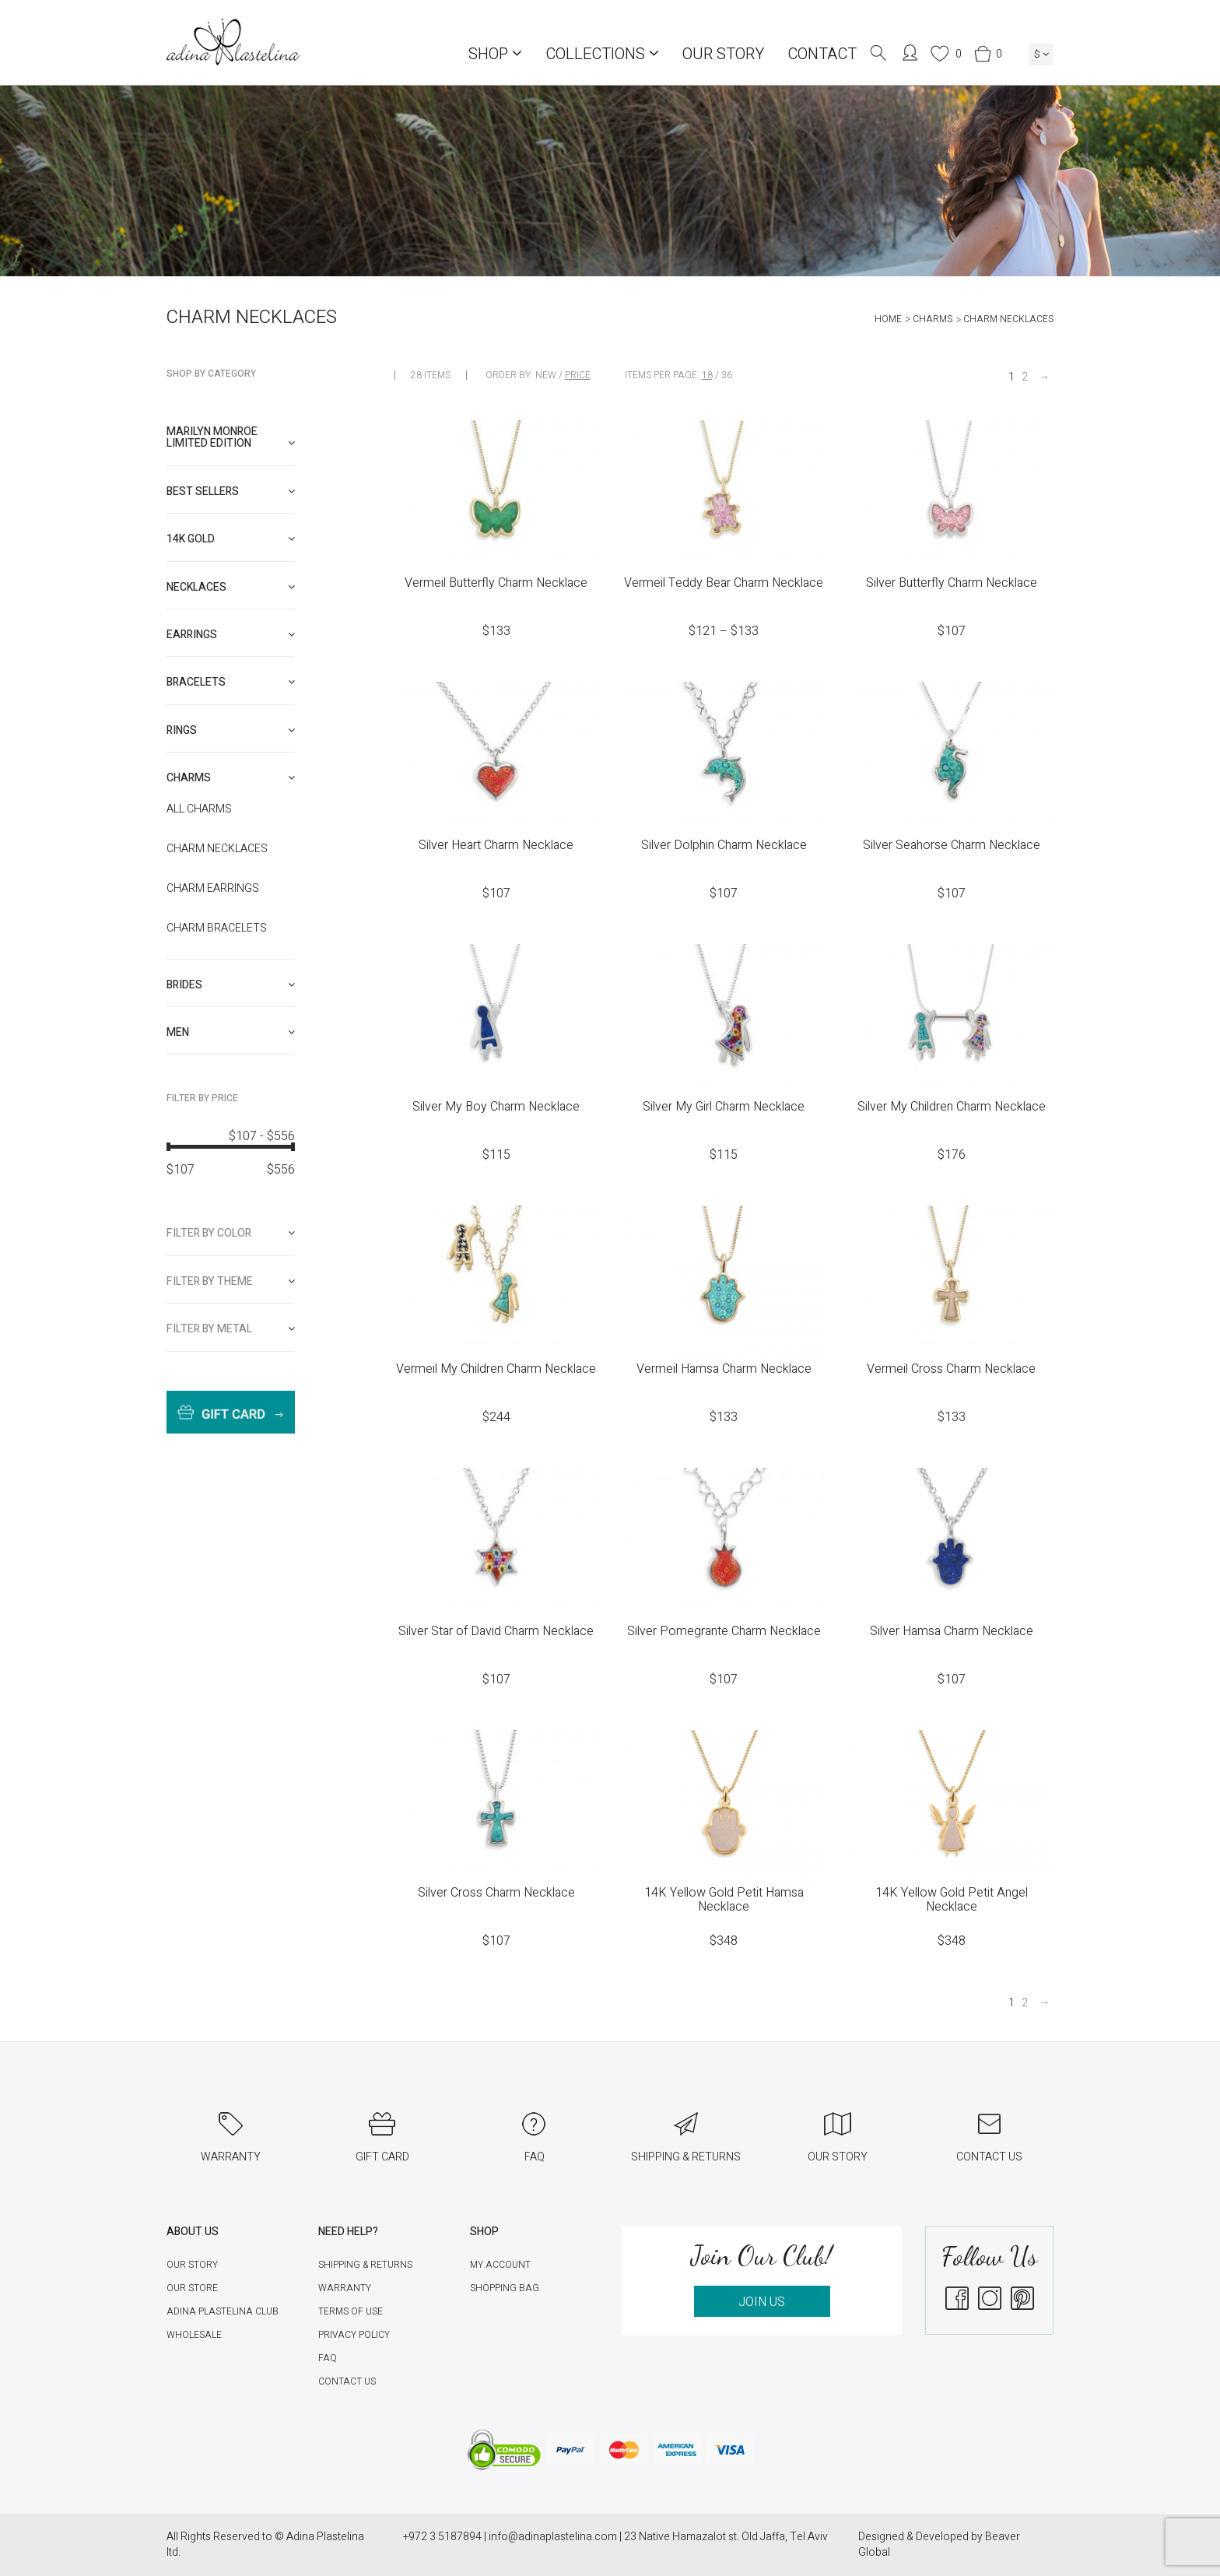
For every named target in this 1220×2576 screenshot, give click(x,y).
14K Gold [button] (231, 539)
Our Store (192, 2288)
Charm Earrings (213, 889)
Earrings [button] (231, 634)
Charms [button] (231, 778)
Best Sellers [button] (231, 491)
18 (707, 375)
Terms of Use (350, 2311)
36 (726, 375)
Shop (495, 54)
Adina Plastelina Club (223, 2311)
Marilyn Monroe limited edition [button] (231, 437)
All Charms (199, 809)
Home (888, 319)
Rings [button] (231, 730)
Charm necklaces (217, 849)
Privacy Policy (354, 2335)
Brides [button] (231, 985)
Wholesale (194, 2335)
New (545, 375)
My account (500, 2265)
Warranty (344, 2288)
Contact (822, 54)
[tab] (231, 437)
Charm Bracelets (217, 928)
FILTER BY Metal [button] (231, 1329)
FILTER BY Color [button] (231, 1233)
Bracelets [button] (231, 682)
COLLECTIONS (602, 54)
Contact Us (347, 2381)
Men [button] (231, 1032)
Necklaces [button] (231, 587)
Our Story (723, 54)
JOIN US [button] (761, 2302)
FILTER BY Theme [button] (231, 1281)
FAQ (327, 2358)
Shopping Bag (504, 2288)
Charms (932, 319)
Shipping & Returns (365, 2265)
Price (578, 375)
